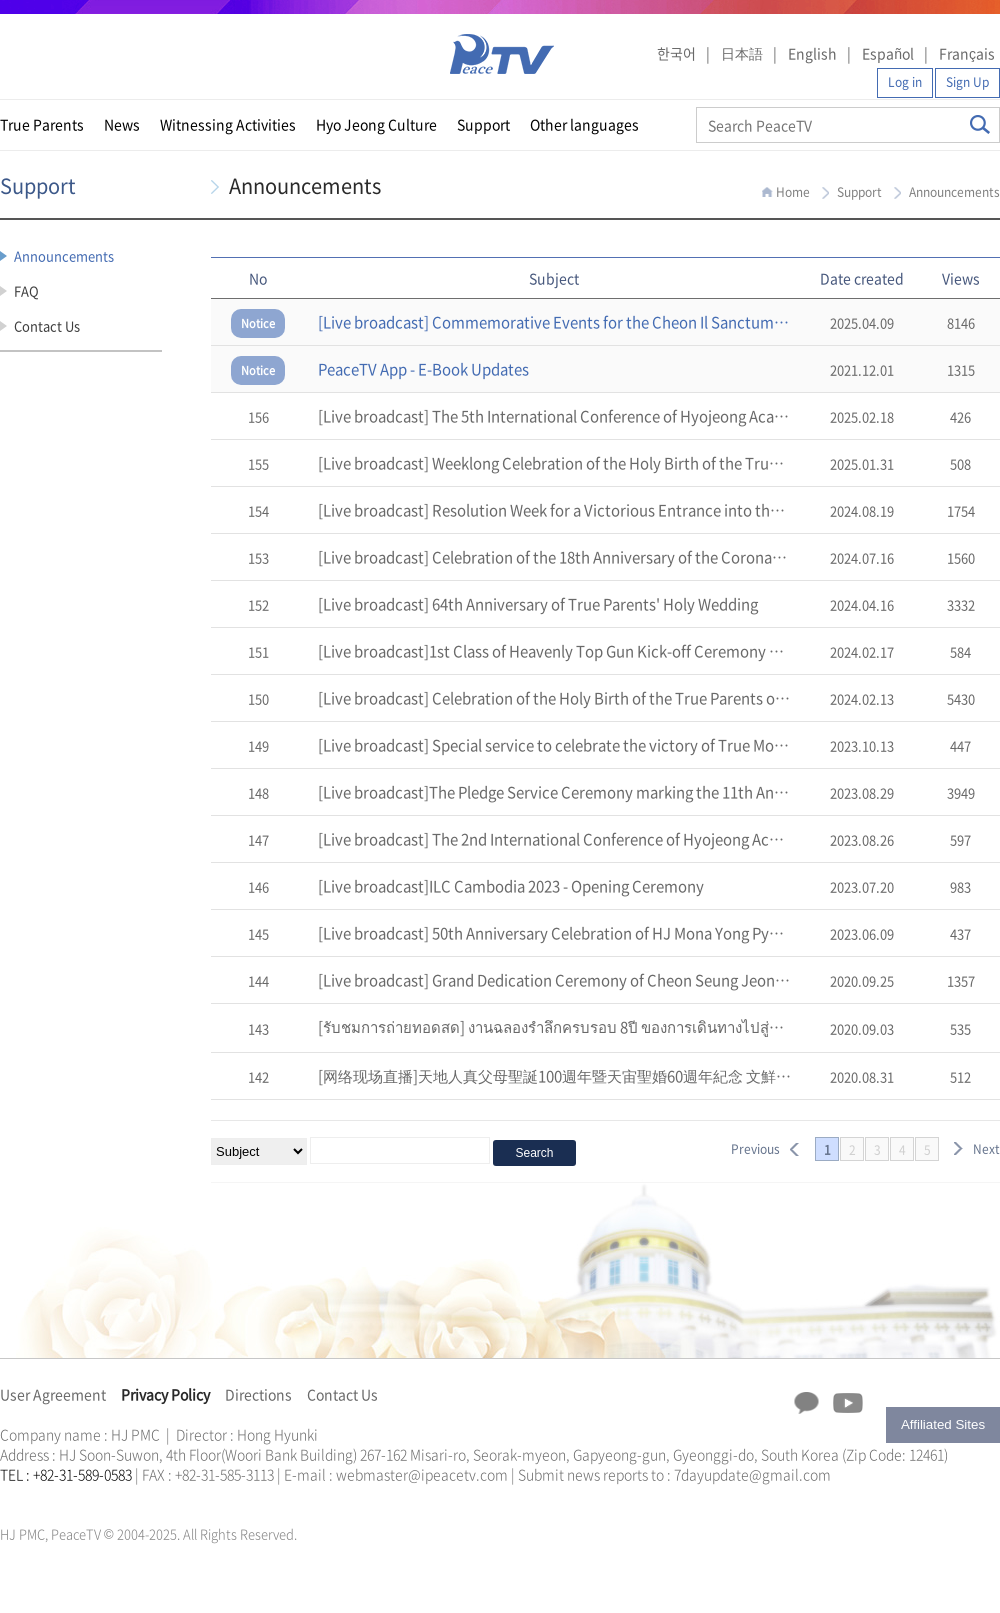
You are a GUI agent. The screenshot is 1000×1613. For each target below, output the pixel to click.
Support (483, 124)
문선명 (21, 1498)
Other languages (584, 124)
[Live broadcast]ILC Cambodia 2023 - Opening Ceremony (511, 886)
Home (793, 192)
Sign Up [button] (967, 82)
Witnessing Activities (228, 124)
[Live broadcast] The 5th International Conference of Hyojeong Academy (565, 416)
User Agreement (53, 1394)
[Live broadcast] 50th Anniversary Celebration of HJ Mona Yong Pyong (556, 933)
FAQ (26, 290)
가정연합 (53, 1498)
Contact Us (47, 325)
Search (980, 124)
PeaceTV (502, 54)
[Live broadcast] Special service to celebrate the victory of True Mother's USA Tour (600, 745)
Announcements (64, 255)
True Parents (42, 124)
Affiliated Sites (943, 1424)
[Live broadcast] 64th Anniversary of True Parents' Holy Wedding (538, 604)
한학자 (6, 1498)
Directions (258, 1394)
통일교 (36, 1498)
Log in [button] (905, 82)
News (122, 124)
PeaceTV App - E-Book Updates (423, 369)
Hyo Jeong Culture (376, 124)
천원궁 (70, 1498)
